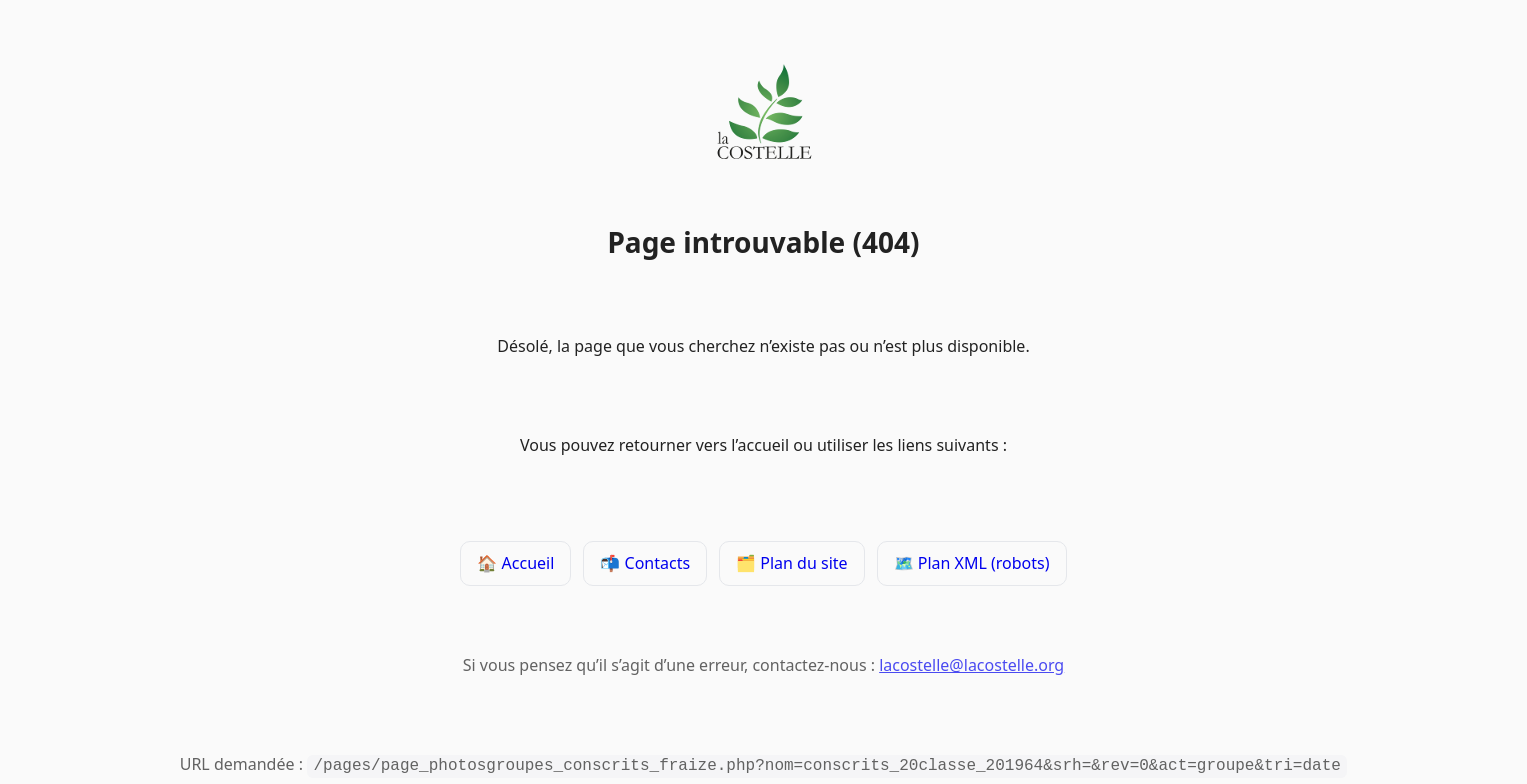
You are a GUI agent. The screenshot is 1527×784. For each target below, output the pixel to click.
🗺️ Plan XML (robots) (972, 565)
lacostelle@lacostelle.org (971, 667)
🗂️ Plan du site (791, 565)
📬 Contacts (645, 565)
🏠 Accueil (515, 565)
